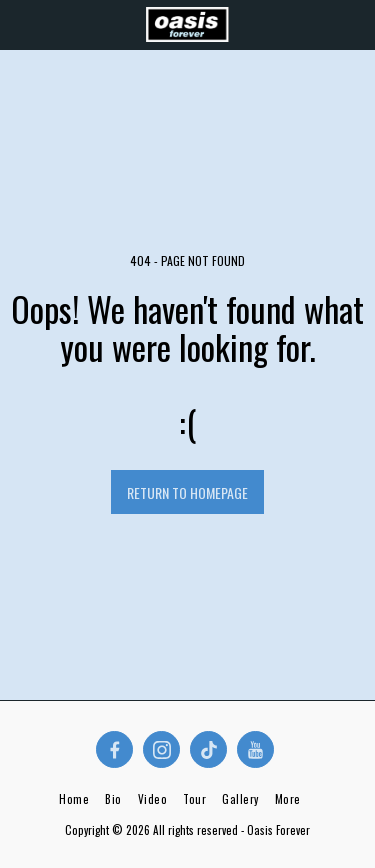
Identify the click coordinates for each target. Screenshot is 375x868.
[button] (22, 24)
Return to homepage (187, 492)
